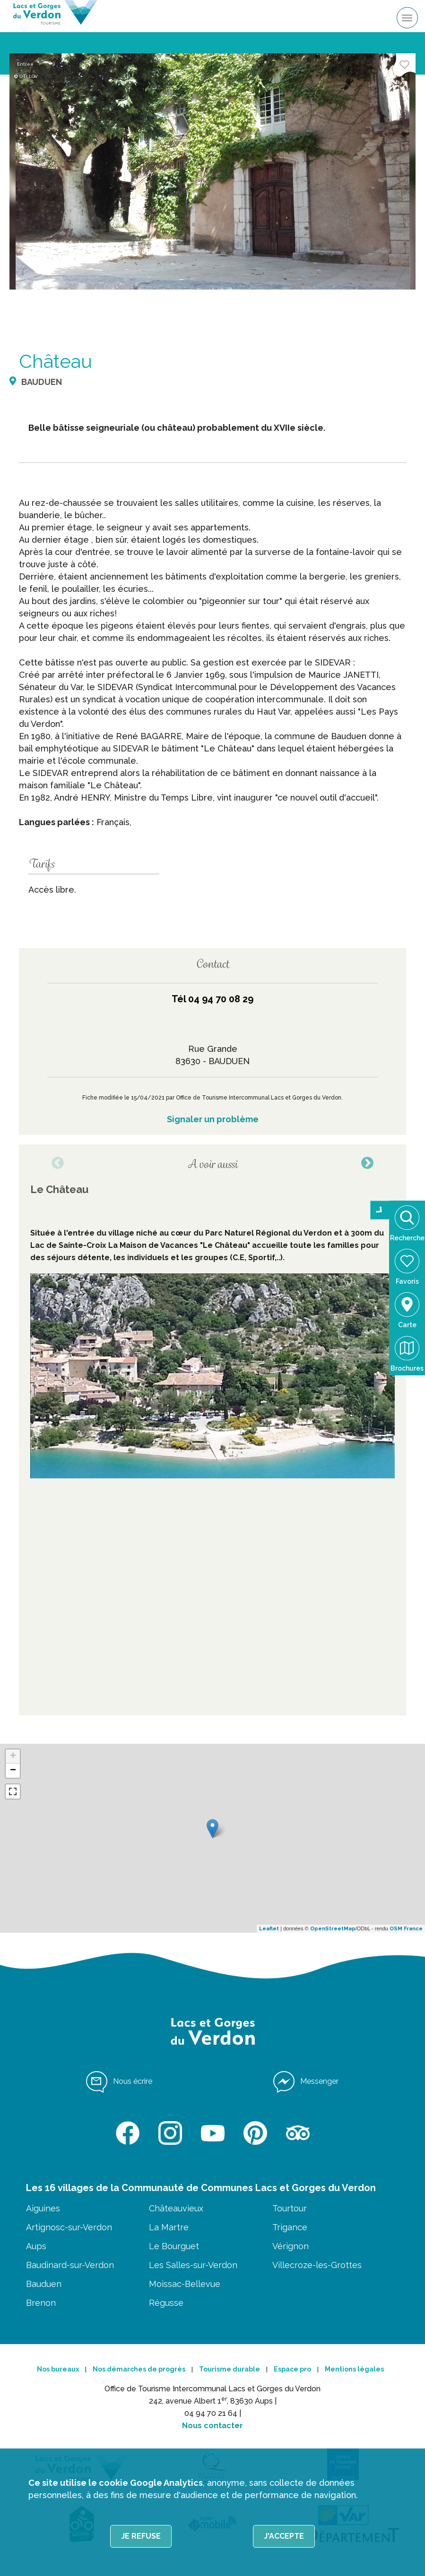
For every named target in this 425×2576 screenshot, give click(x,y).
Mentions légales (354, 2369)
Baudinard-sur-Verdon (70, 2265)
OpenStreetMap (333, 1929)
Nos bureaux (58, 2369)
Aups (36, 2246)
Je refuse (141, 2536)
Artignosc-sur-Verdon (69, 2227)
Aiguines (43, 2208)
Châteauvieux (176, 2208)
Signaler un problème (213, 1119)
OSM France (406, 1929)
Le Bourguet (174, 2246)
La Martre (169, 2227)
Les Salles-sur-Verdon (193, 2265)
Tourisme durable (229, 2369)
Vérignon (290, 2246)
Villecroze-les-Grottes (317, 2265)
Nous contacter (212, 2425)
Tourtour (289, 2208)
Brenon (41, 2303)
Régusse (166, 2303)
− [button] (13, 1771)
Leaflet (269, 1929)
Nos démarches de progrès (139, 2369)
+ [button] (13, 1756)
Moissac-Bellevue (184, 2284)
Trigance (289, 2227)
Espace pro (292, 2369)
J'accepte (284, 2536)
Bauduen (43, 2284)
